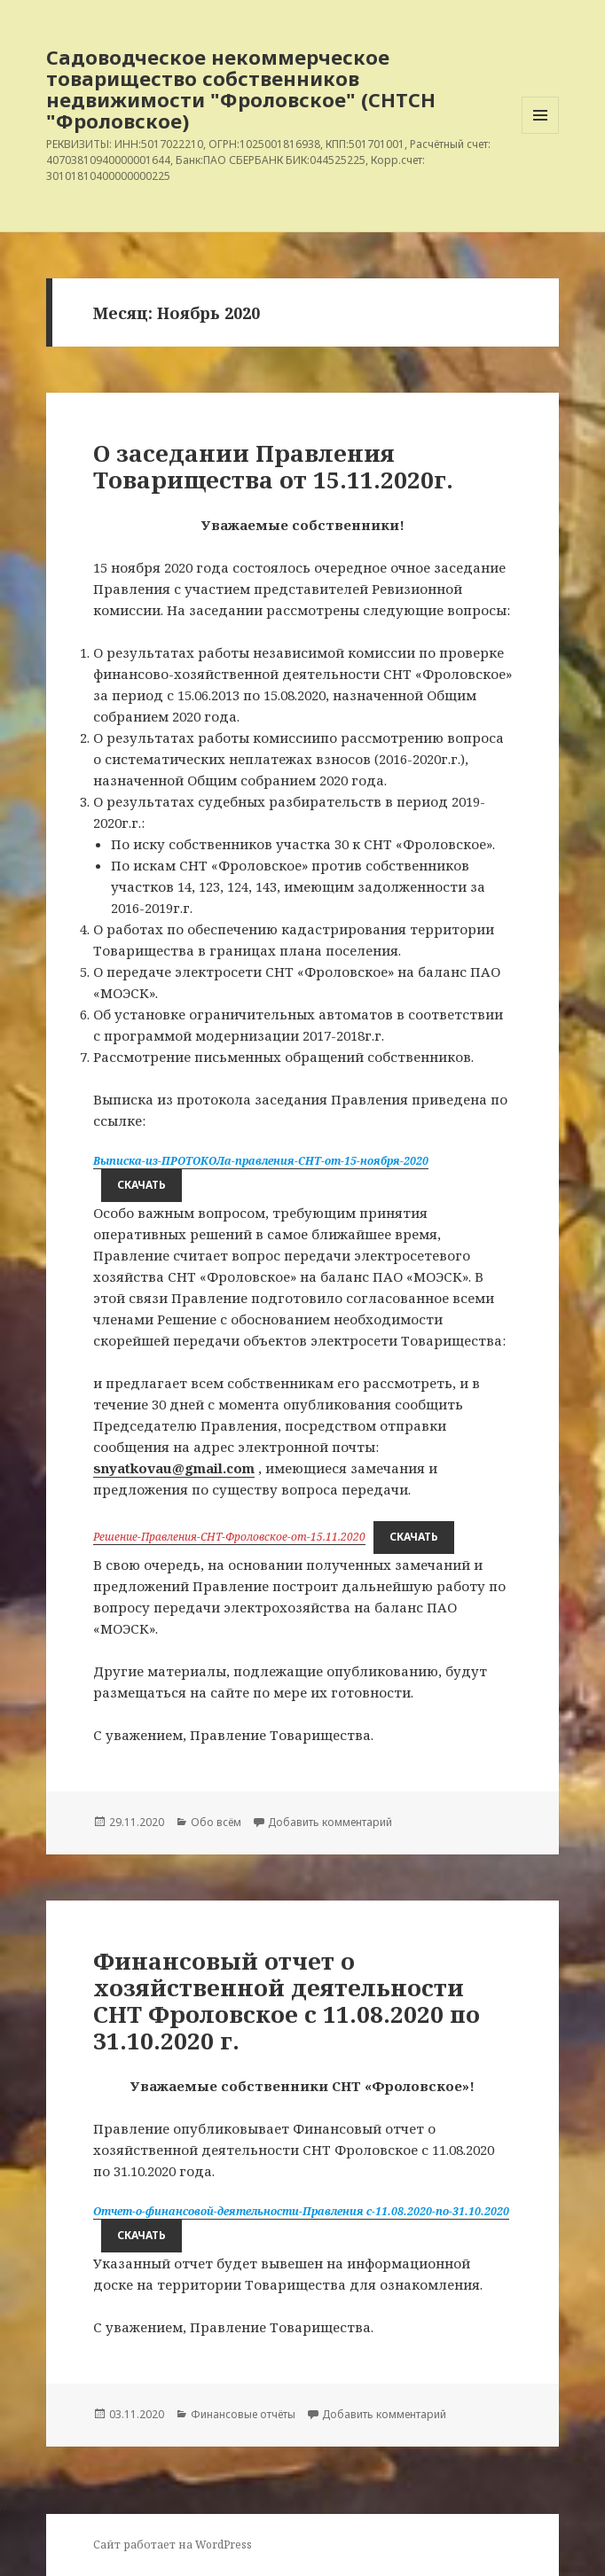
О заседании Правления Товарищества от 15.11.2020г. (273, 466)
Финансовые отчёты (243, 2414)
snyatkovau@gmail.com (174, 1468)
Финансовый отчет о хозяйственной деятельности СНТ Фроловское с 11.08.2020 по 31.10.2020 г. (286, 2001)
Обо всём (216, 1822)
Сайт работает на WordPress (172, 2544)
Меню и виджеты (540, 133)
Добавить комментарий (330, 1822)
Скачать (141, 1184)
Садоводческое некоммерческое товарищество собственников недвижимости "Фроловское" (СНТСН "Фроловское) (241, 88)
